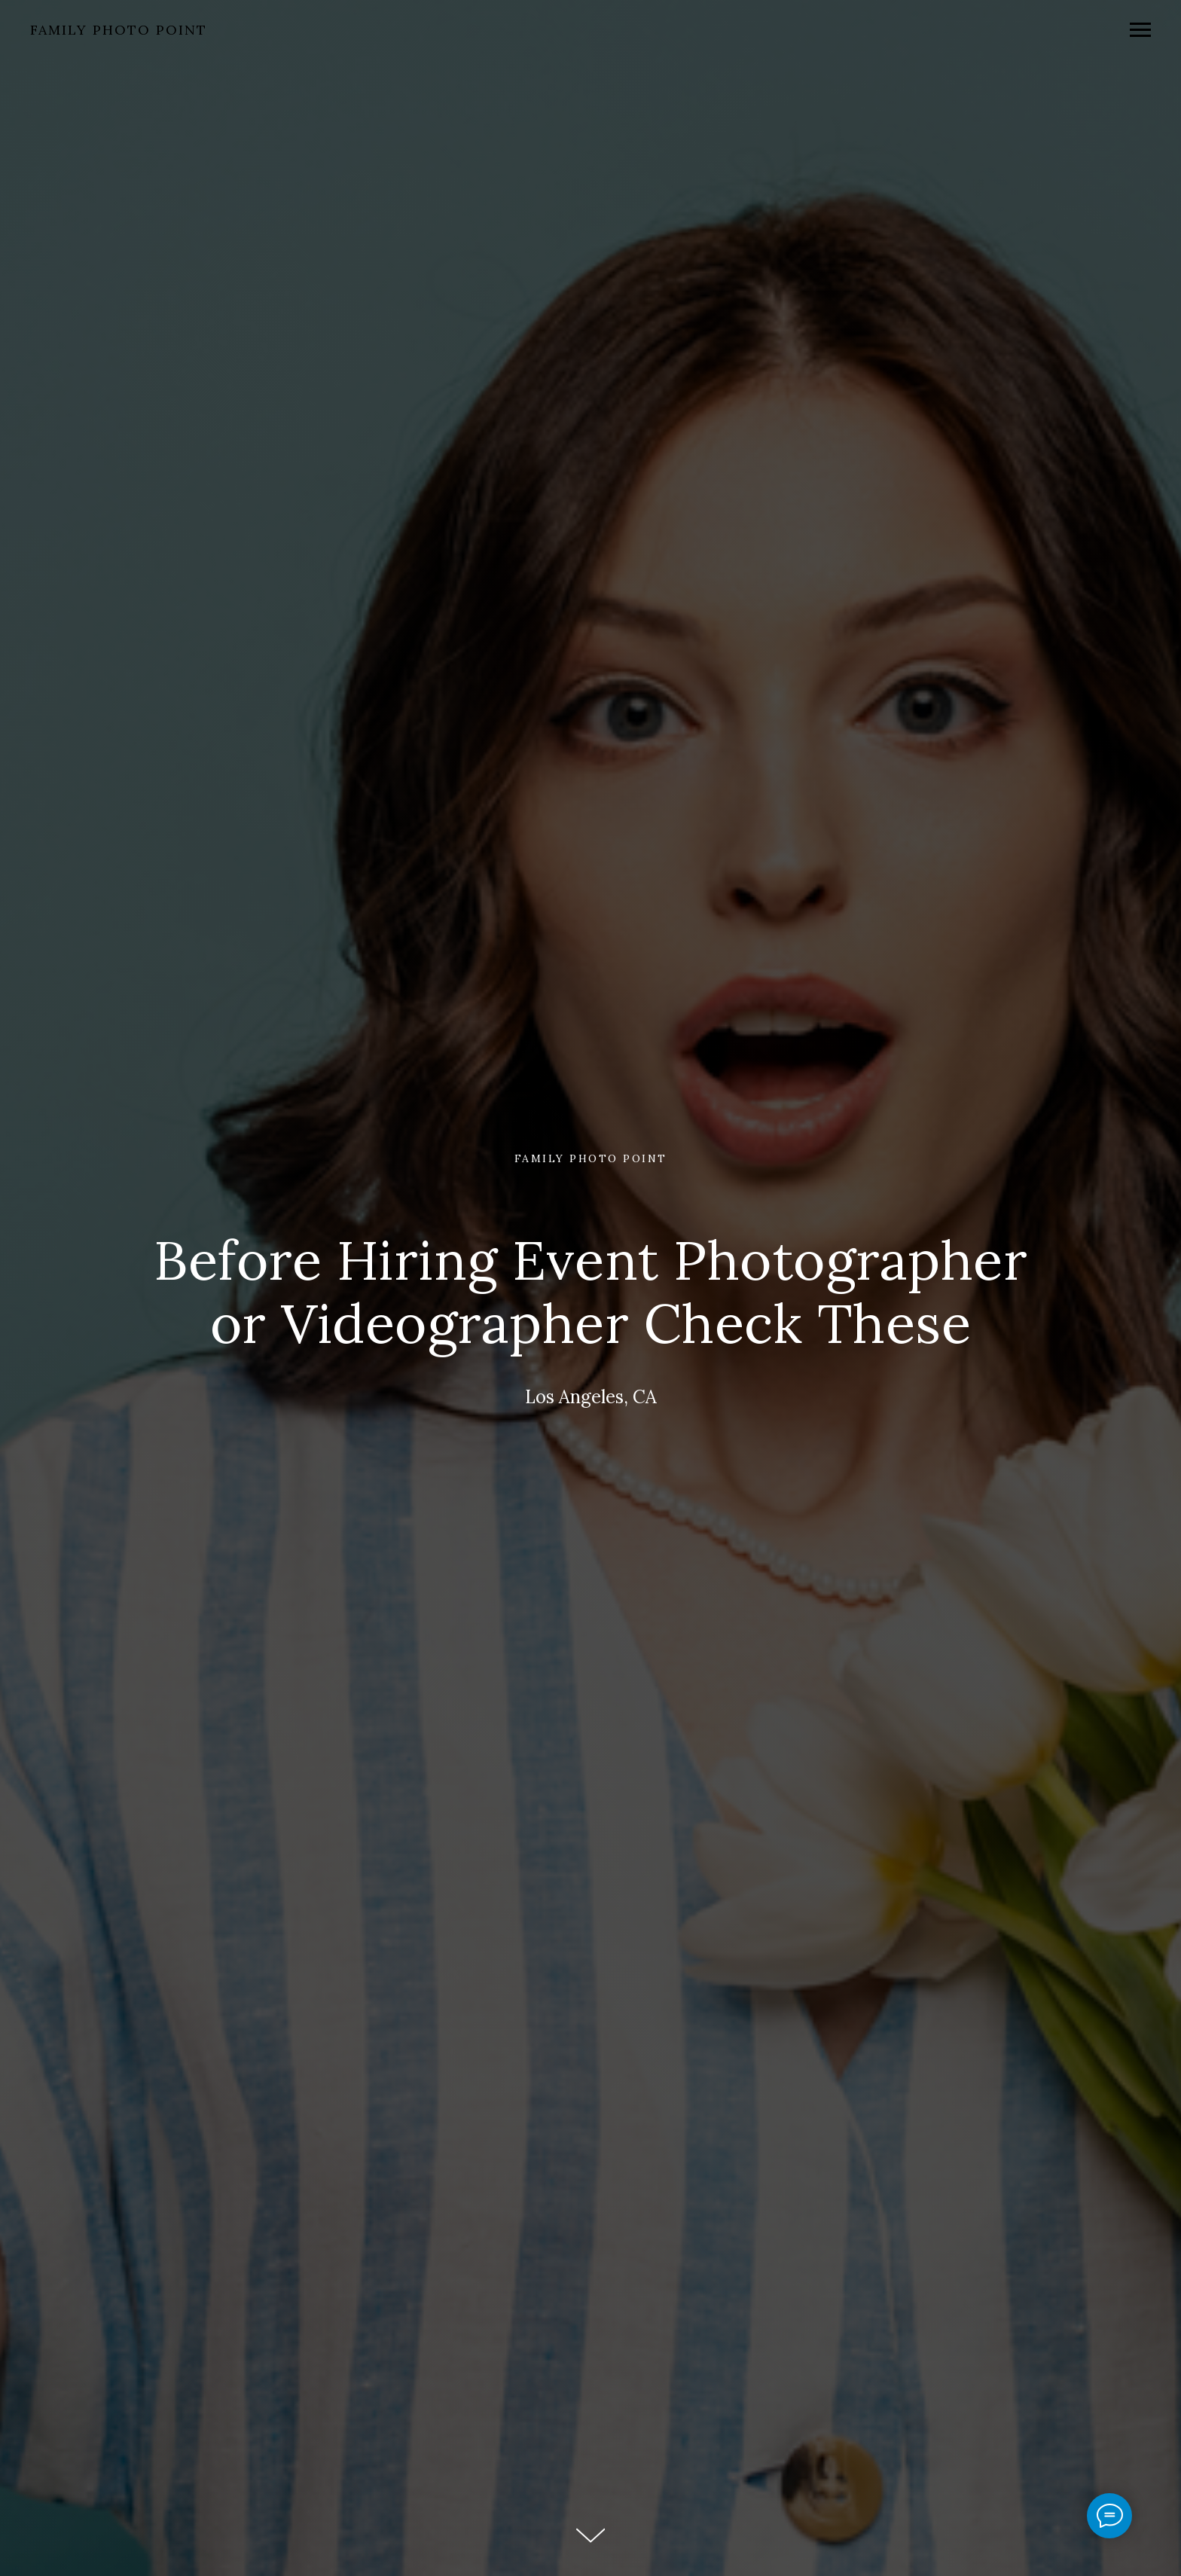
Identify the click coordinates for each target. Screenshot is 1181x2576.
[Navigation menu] (1140, 30)
